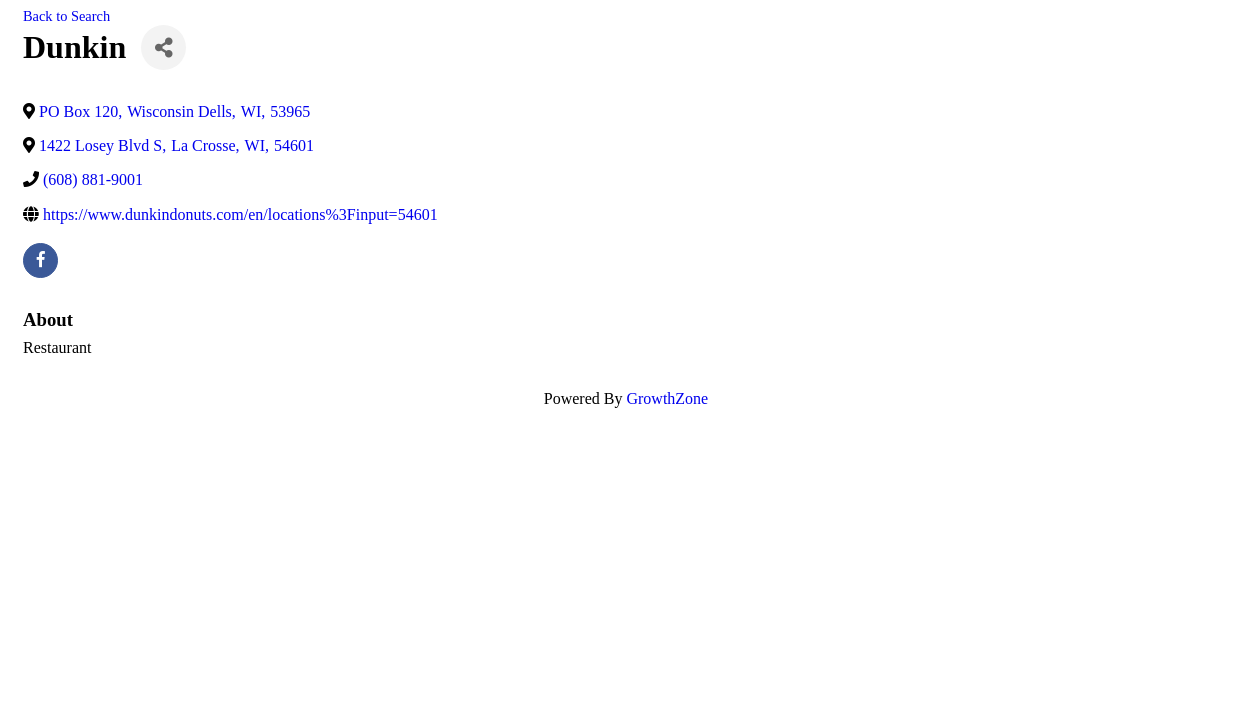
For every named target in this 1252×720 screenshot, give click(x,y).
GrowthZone (667, 398)
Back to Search (66, 16)
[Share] (163, 47)
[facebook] (40, 260)
